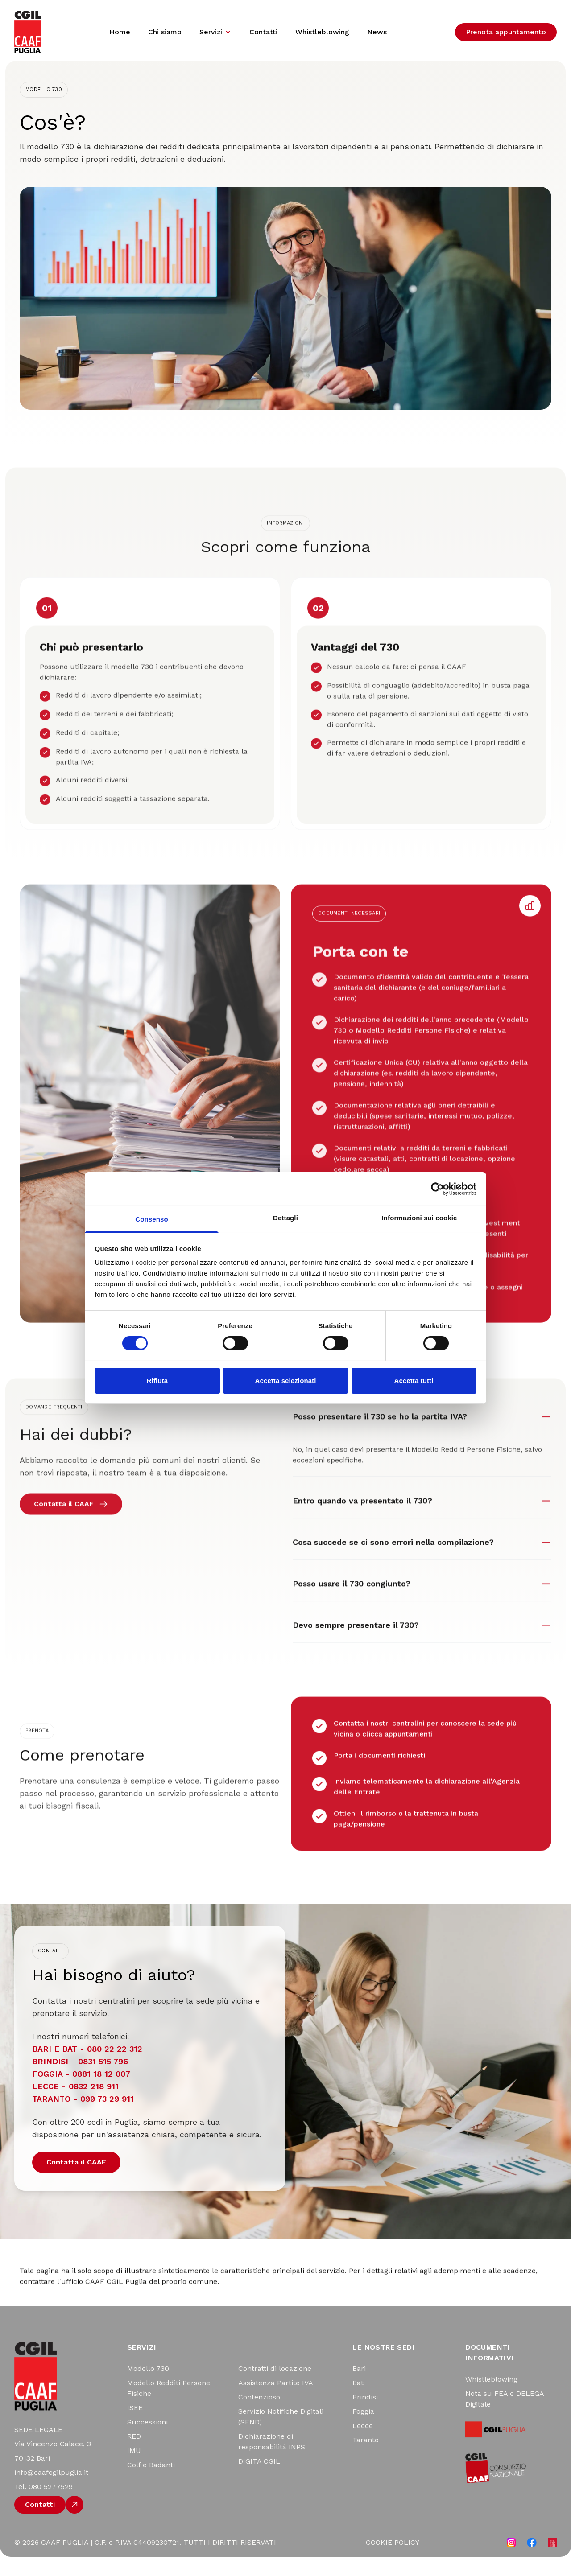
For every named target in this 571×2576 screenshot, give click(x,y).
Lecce (362, 2445)
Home (119, 32)
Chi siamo (165, 32)
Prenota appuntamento (506, 32)
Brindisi (365, 2416)
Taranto (365, 2459)
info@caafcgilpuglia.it (51, 2491)
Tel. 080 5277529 (43, 2506)
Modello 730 (148, 2388)
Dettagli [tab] (285, 1218)
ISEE (135, 2427)
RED (134, 2456)
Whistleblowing (322, 32)
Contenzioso (259, 2416)
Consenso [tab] (151, 1219)
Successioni (147, 2441)
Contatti (263, 32)
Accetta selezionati (285, 1380)
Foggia (363, 2431)
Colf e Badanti (151, 2484)
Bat (358, 2402)
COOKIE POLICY (392, 2561)
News (377, 32)
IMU (134, 2470)
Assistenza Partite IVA (275, 2402)
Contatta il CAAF (76, 2181)
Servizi (215, 32)
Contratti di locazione (274, 2388)
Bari (359, 2388)
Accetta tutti (414, 1380)
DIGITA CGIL (259, 2481)
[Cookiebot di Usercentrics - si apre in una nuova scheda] (437, 1188)
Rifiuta (157, 1380)
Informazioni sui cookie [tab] (419, 1218)
